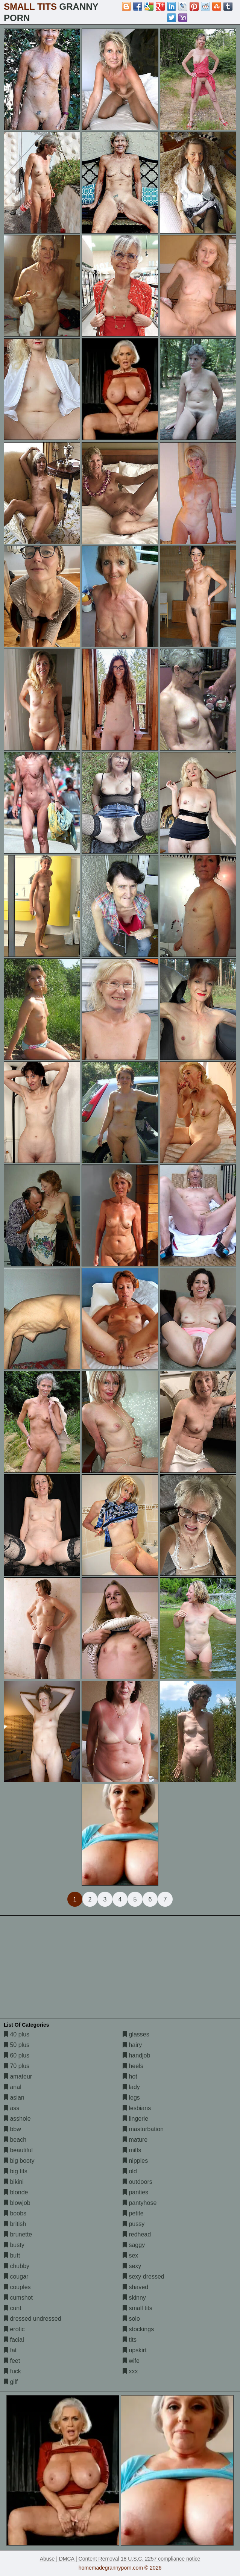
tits (130, 2339)
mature (135, 2139)
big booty (19, 2161)
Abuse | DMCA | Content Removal (79, 2559)
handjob (136, 2055)
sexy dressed (143, 2276)
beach (15, 2139)
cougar (16, 2276)
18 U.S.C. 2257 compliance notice (161, 2559)
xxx (130, 2371)
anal (12, 2087)
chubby (16, 2266)
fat (10, 2350)
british (15, 2224)
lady (131, 2087)
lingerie (135, 2118)
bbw (12, 2129)
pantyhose (139, 2203)
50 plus (16, 2045)
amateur (18, 2076)
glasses (136, 2034)
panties (135, 2192)
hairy (132, 2045)
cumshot (18, 2297)
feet (12, 2361)
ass (11, 2108)
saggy (134, 2245)
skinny (134, 2297)
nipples (135, 2161)
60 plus (16, 2055)
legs (131, 2097)
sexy (132, 2266)
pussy (133, 2224)
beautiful (18, 2150)
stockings (138, 2329)
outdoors (137, 2182)
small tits (137, 2308)
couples (17, 2287)
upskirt (135, 2350)
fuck (12, 2371)
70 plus (16, 2066)
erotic (14, 2329)
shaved (135, 2287)
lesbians (137, 2108)
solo (131, 2318)
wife (131, 2361)
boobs (15, 2213)
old (130, 2171)
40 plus (16, 2034)
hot (130, 2076)
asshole (17, 2118)
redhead (137, 2234)
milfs (132, 2150)
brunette (18, 2234)
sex (130, 2255)
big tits (15, 2171)
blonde (16, 2192)
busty (14, 2245)
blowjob (17, 2203)
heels (133, 2066)
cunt (12, 2308)
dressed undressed (32, 2318)
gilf (11, 2382)
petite (133, 2213)
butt (12, 2255)
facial (14, 2339)
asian (14, 2097)
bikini (14, 2182)
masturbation (143, 2129)
